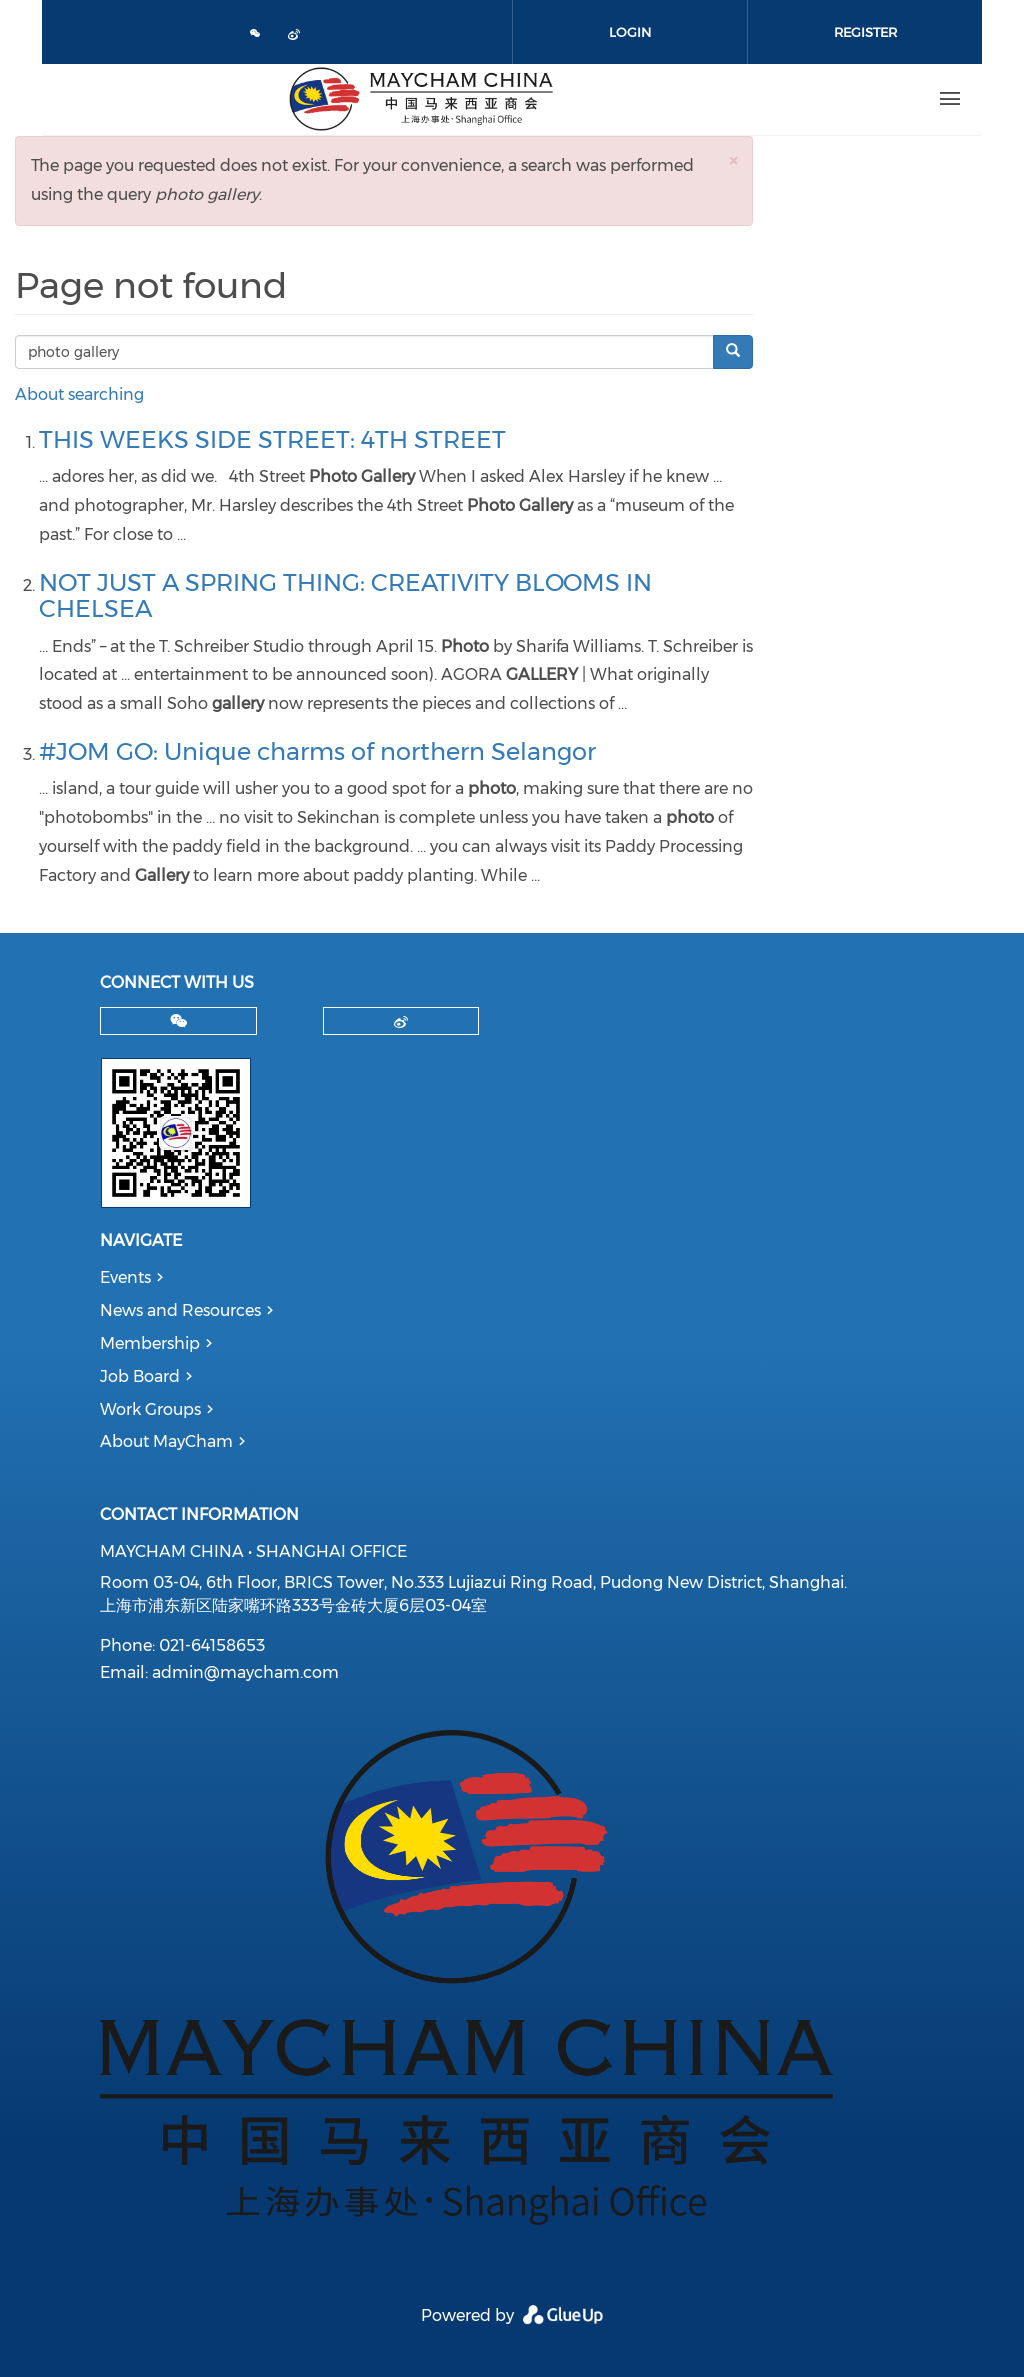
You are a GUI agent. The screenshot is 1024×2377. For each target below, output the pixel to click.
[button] (733, 160)
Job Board (140, 1376)
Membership (150, 1343)
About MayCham (166, 1441)
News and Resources (180, 1310)
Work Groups (150, 1409)
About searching (79, 394)
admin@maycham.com (245, 1672)
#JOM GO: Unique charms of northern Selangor (317, 751)
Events (125, 1277)
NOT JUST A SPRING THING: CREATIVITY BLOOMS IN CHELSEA (345, 595)
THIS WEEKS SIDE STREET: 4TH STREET (272, 439)
